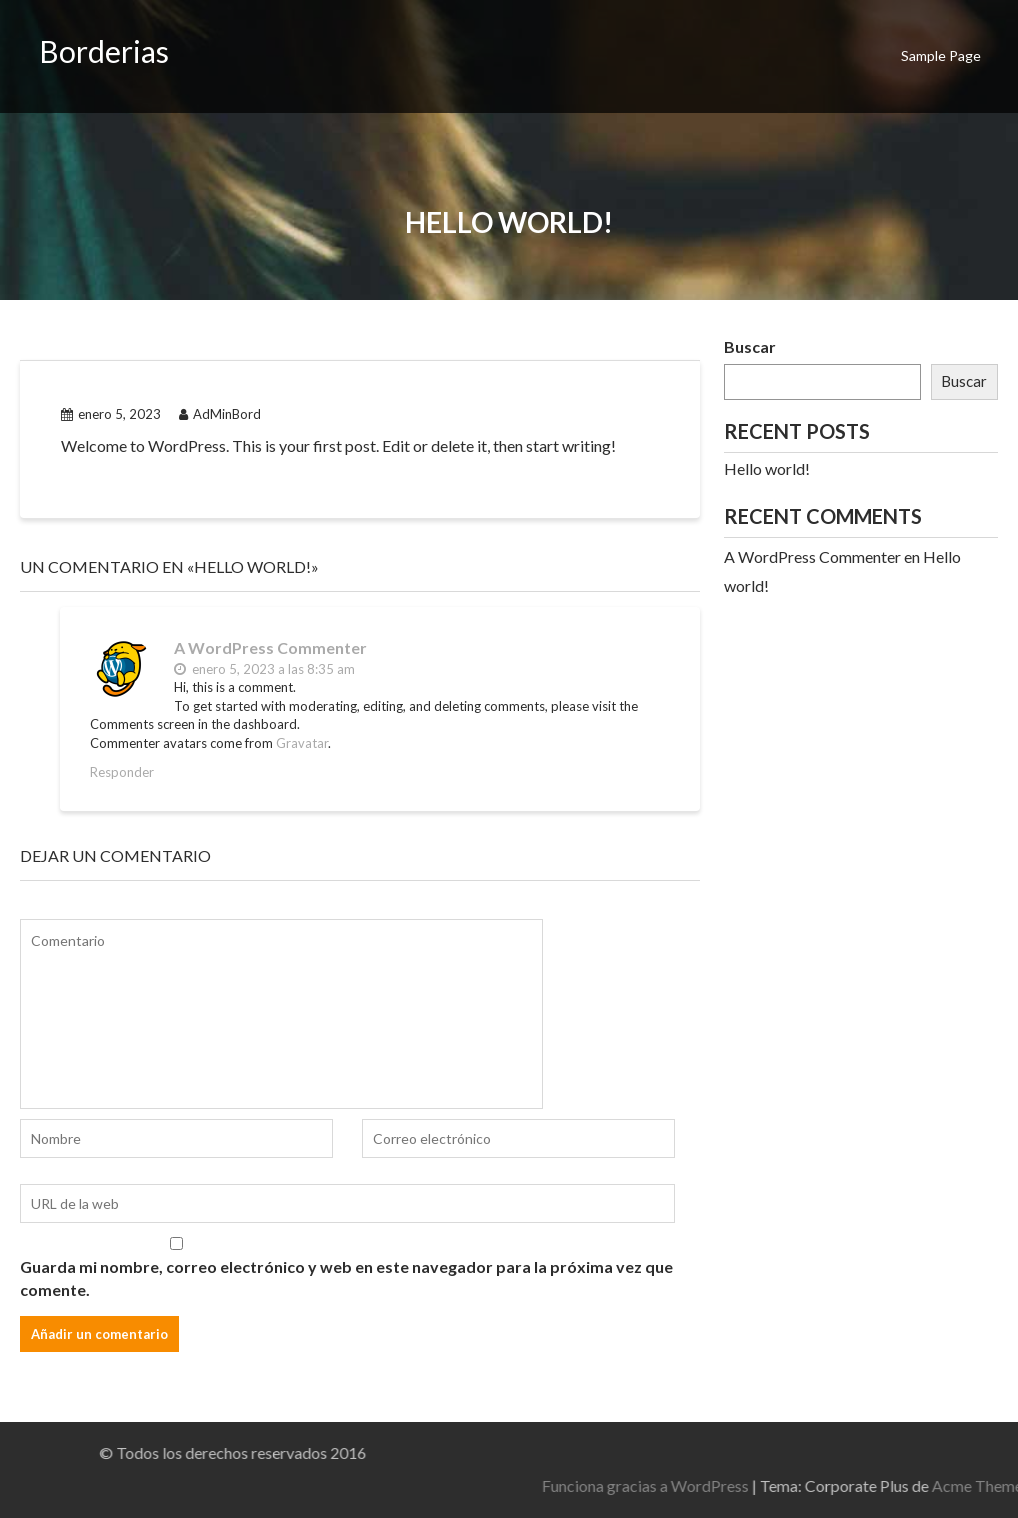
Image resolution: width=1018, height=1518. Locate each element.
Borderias (104, 51)
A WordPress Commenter (270, 647)
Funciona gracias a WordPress (795, 1485)
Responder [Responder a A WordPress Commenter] (122, 772)
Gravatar (302, 743)
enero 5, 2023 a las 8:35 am (264, 669)
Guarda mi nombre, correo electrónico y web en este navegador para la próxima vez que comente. (346, 1278)
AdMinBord (220, 414)
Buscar (750, 346)
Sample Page (941, 55)
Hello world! (767, 468)
